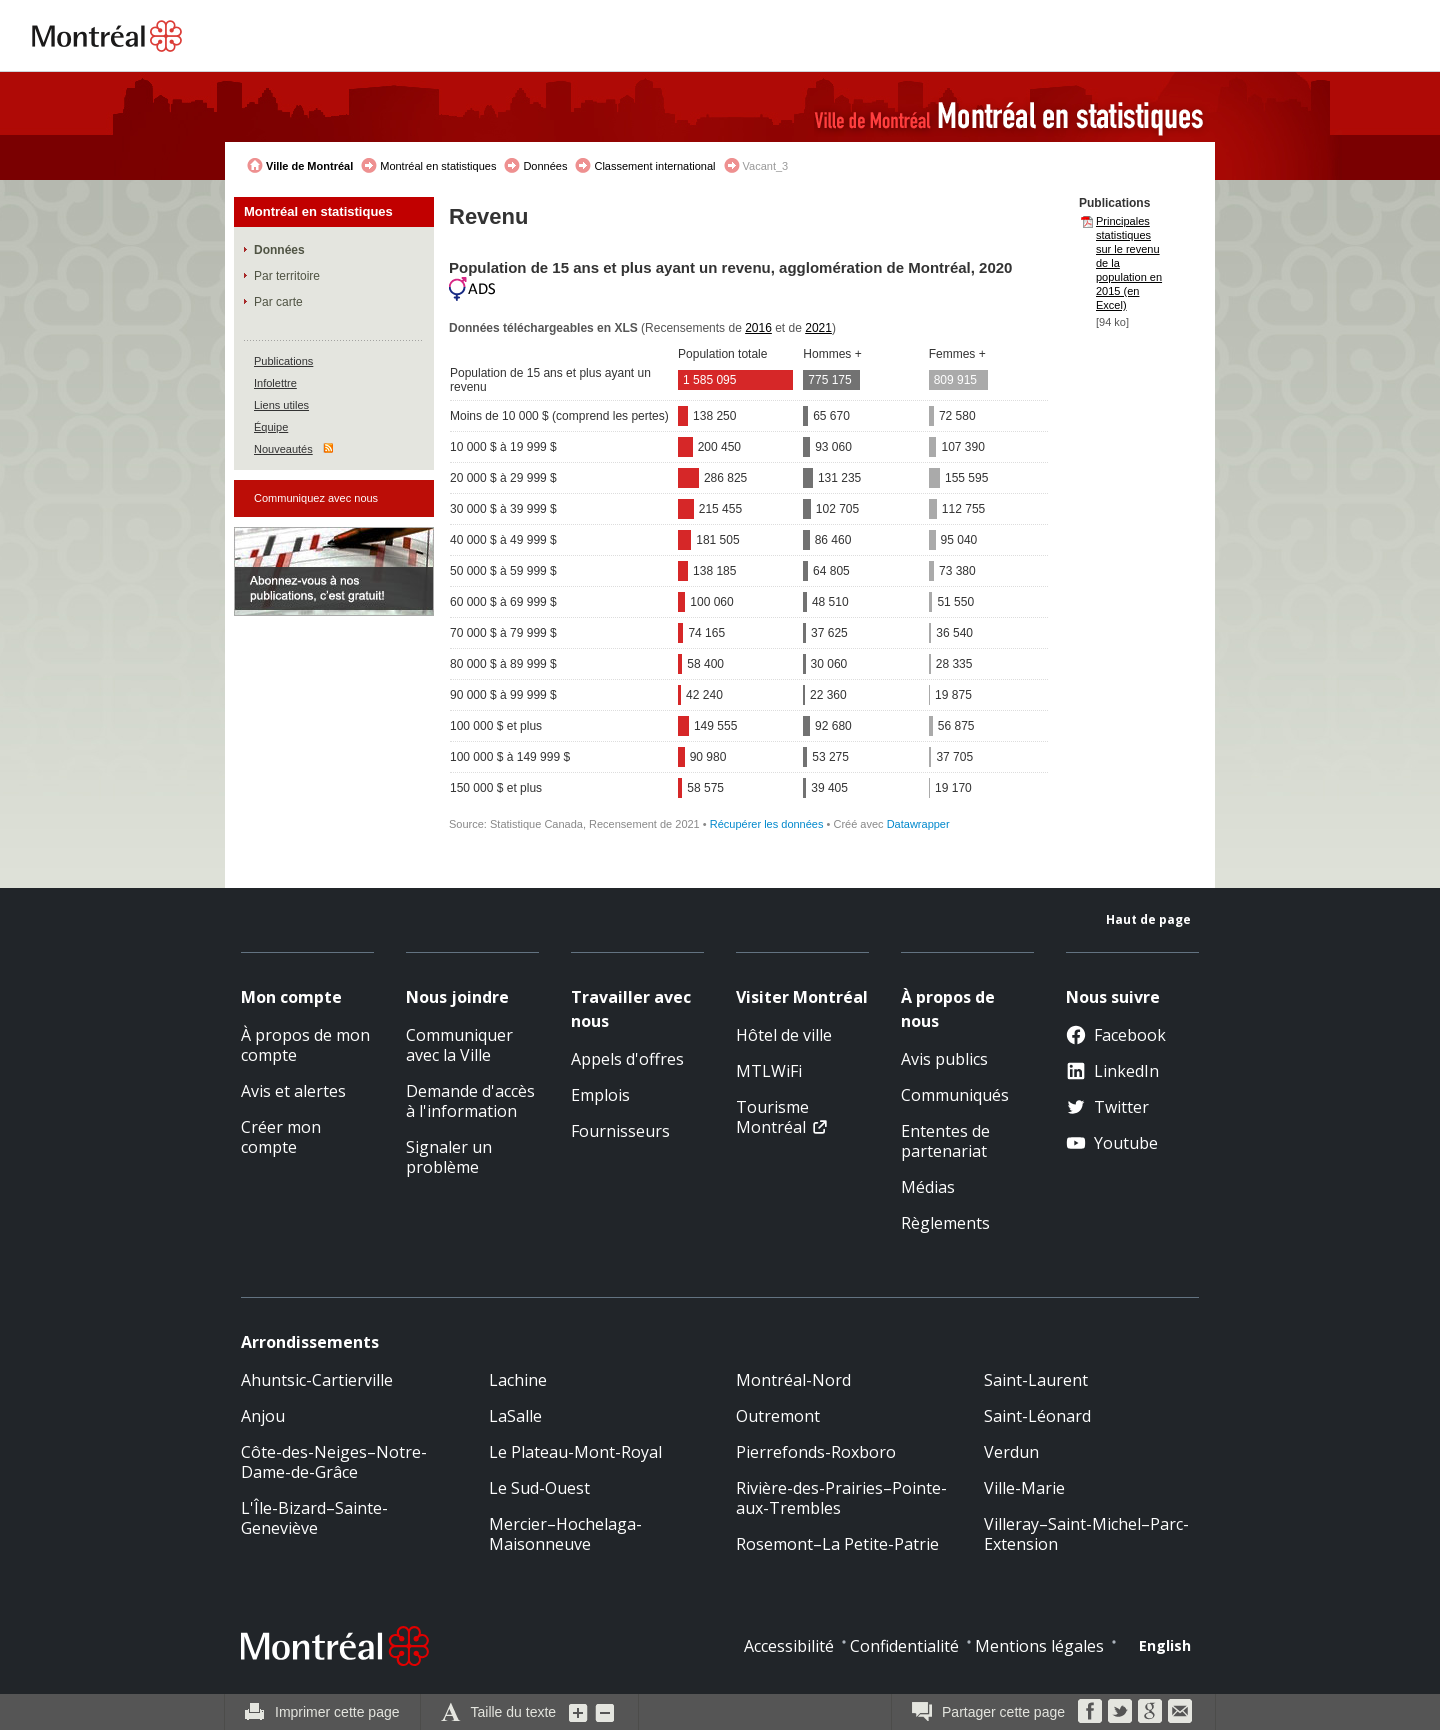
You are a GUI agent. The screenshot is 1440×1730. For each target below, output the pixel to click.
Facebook (1116, 1035)
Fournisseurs (620, 1131)
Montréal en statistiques (438, 166)
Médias (928, 1187)
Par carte (278, 302)
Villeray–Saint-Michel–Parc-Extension (1086, 1534)
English (1165, 1645)
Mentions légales (1039, 1646)
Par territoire (287, 276)
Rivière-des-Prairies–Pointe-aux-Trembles (841, 1498)
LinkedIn (1112, 1071)
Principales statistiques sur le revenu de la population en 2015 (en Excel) (1129, 263)
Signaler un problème (449, 1157)
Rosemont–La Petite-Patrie (837, 1544)
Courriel (1180, 1711)
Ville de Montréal (309, 166)
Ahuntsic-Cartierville (317, 1380)
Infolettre (275, 383)
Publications (283, 361)
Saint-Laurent (1036, 1380)
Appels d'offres (627, 1059)
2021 (818, 328)
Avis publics (944, 1059)
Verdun (1011, 1452)
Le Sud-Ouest (539, 1488)
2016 (758, 328)
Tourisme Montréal (772, 1117)
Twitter (1107, 1107)
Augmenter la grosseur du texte (579, 1712)
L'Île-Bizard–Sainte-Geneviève (314, 1518)
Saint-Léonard (1037, 1416)
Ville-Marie (1024, 1488)
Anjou (263, 1416)
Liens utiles (281, 405)
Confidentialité (904, 1646)
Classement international (654, 166)
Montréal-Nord (793, 1380)
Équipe (271, 427)
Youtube (1112, 1143)
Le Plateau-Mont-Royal (575, 1452)
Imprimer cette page (337, 1712)
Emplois (600, 1095)
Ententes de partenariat (945, 1141)
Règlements (945, 1223)
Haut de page (1148, 919)
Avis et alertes (293, 1091)
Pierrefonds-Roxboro (816, 1452)
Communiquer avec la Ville (459, 1045)
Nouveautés (283, 449)
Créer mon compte (281, 1137)
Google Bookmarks (1150, 1711)
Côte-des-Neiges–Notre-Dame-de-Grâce (334, 1462)
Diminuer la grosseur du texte (605, 1712)
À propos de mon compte (305, 1045)
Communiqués (955, 1095)
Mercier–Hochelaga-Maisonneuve (565, 1534)
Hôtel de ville (784, 1035)
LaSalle (515, 1416)
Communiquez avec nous (316, 498)
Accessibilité (789, 1646)
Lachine (518, 1380)
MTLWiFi (769, 1071)
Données (545, 166)
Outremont (778, 1416)
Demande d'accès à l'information (470, 1101)
